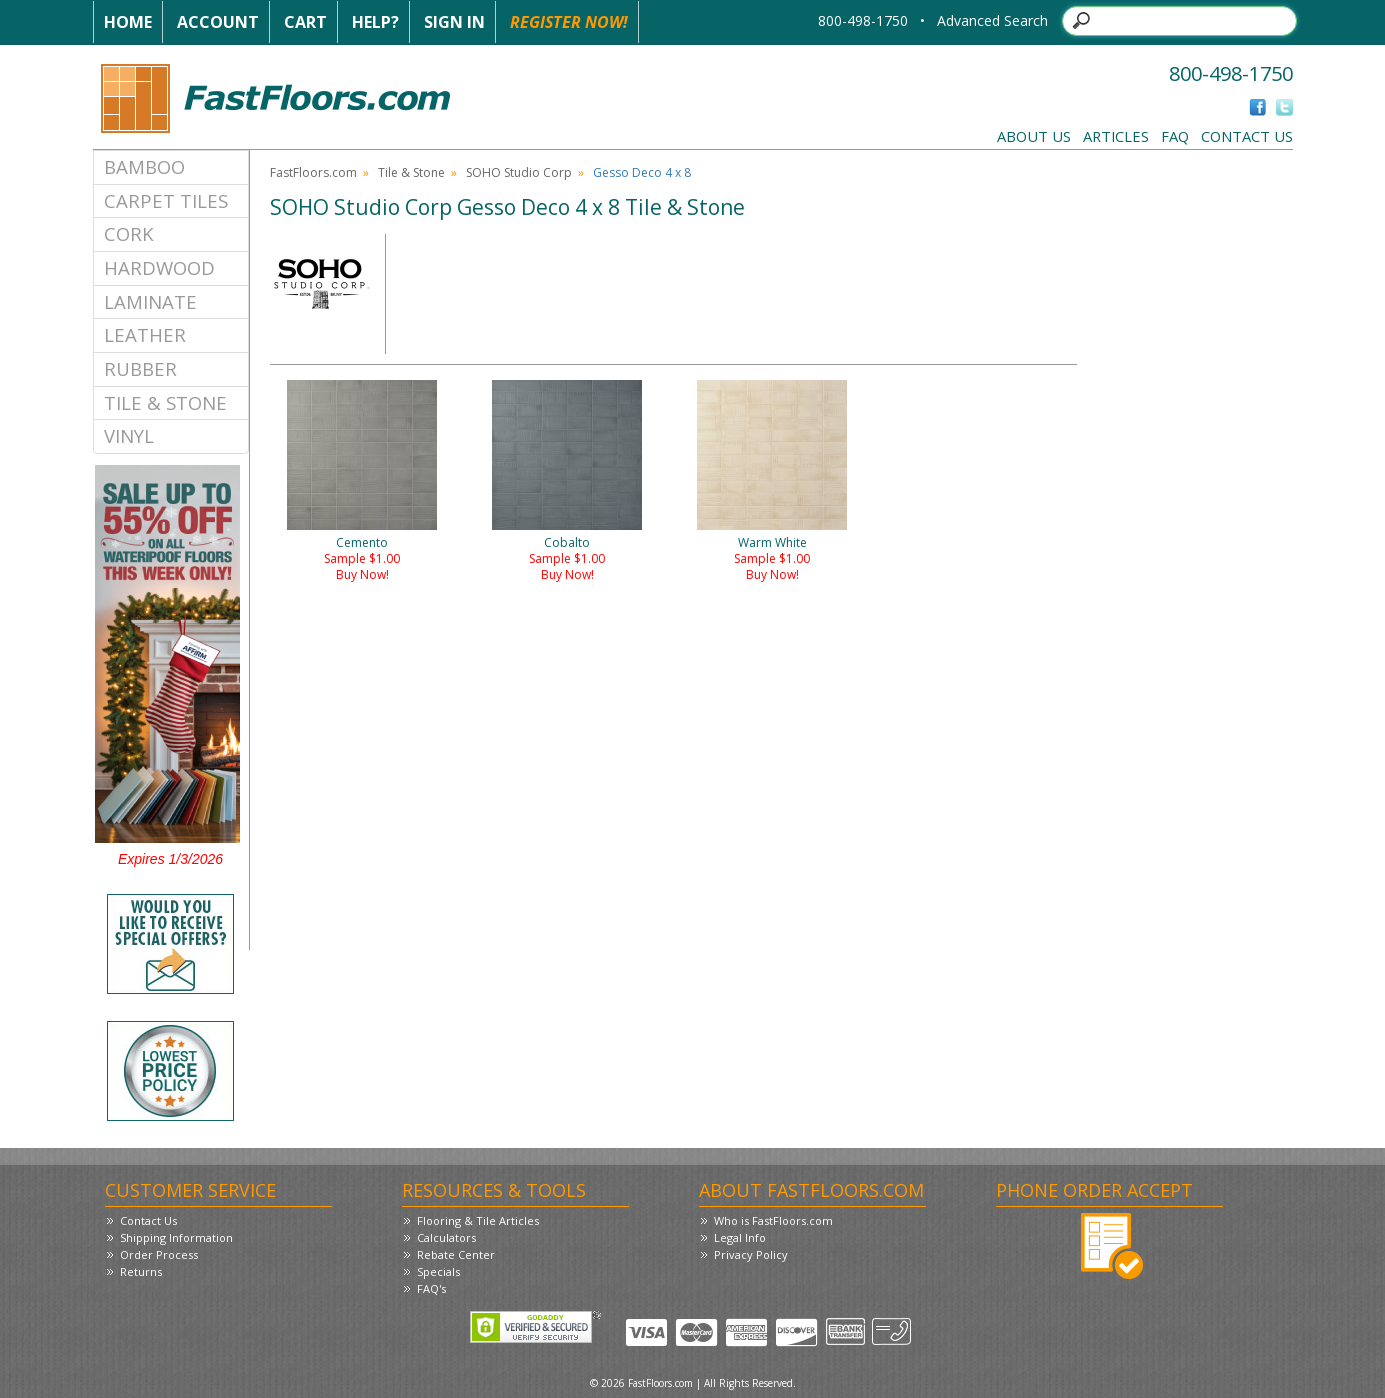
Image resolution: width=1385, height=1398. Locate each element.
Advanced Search (992, 20)
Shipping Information (176, 1237)
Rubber (140, 368)
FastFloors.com (313, 172)
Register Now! (569, 22)
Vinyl (129, 435)
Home (128, 22)
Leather (145, 334)
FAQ (1175, 136)
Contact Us (1247, 136)
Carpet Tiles (166, 200)
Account (218, 22)
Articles (1116, 136)
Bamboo (144, 166)
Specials (438, 1271)
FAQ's (431, 1288)
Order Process (159, 1254)
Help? (375, 22)
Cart (305, 22)
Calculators (446, 1237)
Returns (141, 1271)
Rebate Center (456, 1254)
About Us (1034, 136)
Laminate (150, 301)
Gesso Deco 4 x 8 (642, 172)
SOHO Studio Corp (519, 172)
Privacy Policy (751, 1254)
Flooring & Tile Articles (478, 1220)
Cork (129, 233)
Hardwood (159, 267)
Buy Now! (362, 574)
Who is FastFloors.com (773, 1220)
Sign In (454, 22)
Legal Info (740, 1237)
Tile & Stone (165, 402)
